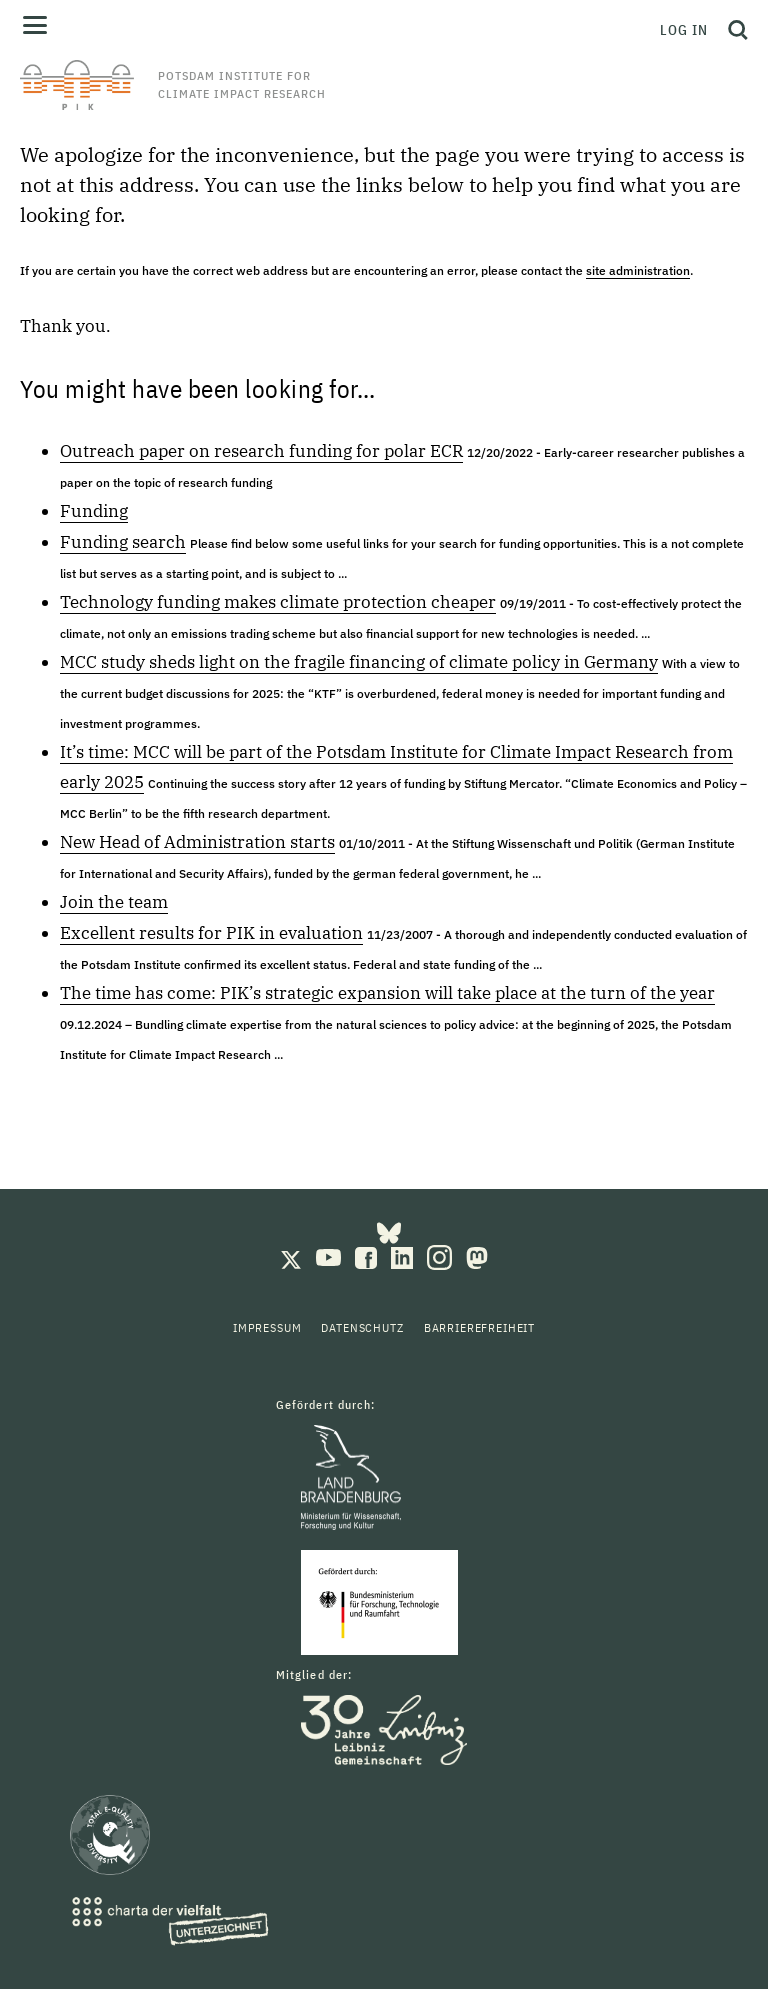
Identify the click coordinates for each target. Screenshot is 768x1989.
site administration (638, 270)
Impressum (267, 1327)
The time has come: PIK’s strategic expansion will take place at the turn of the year (387, 993)
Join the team (114, 902)
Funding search (123, 542)
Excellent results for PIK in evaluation (211, 933)
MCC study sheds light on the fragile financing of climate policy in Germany (359, 662)
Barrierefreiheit (479, 1327)
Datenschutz (362, 1327)
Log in (684, 30)
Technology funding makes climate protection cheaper (278, 602)
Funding (94, 511)
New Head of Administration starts (197, 842)
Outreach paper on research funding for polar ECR (261, 451)
